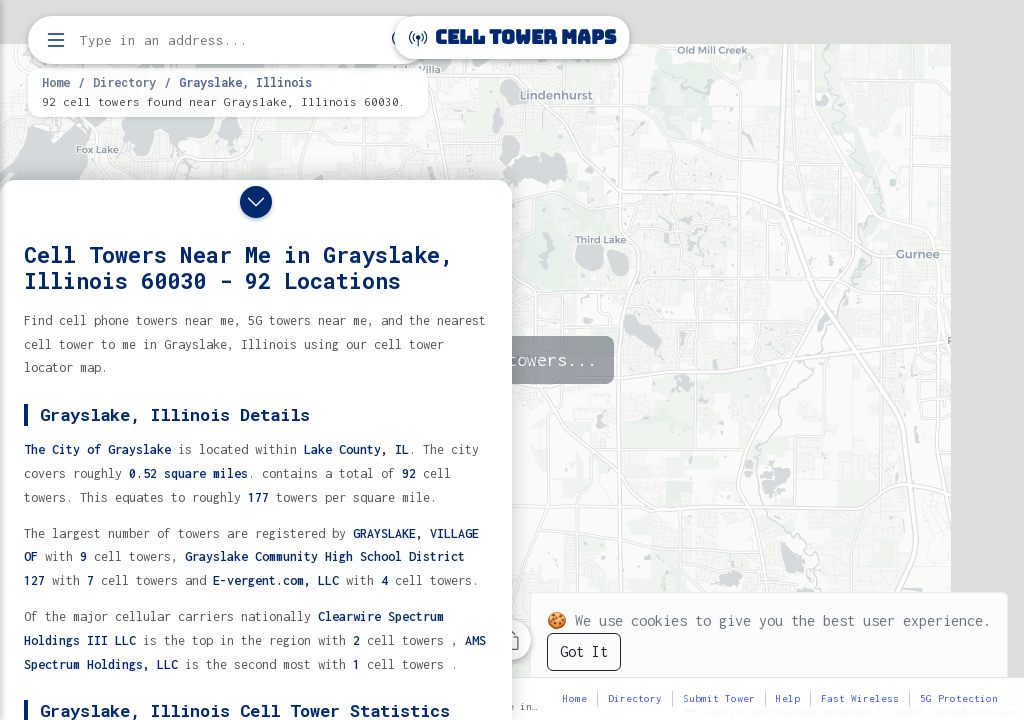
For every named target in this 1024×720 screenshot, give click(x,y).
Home (56, 82)
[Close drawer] (256, 202)
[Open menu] (56, 40)
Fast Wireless (860, 698)
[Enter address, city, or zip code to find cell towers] (230, 40)
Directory (124, 82)
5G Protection (959, 698)
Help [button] (788, 698)
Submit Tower (719, 698)
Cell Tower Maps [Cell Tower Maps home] (512, 37)
